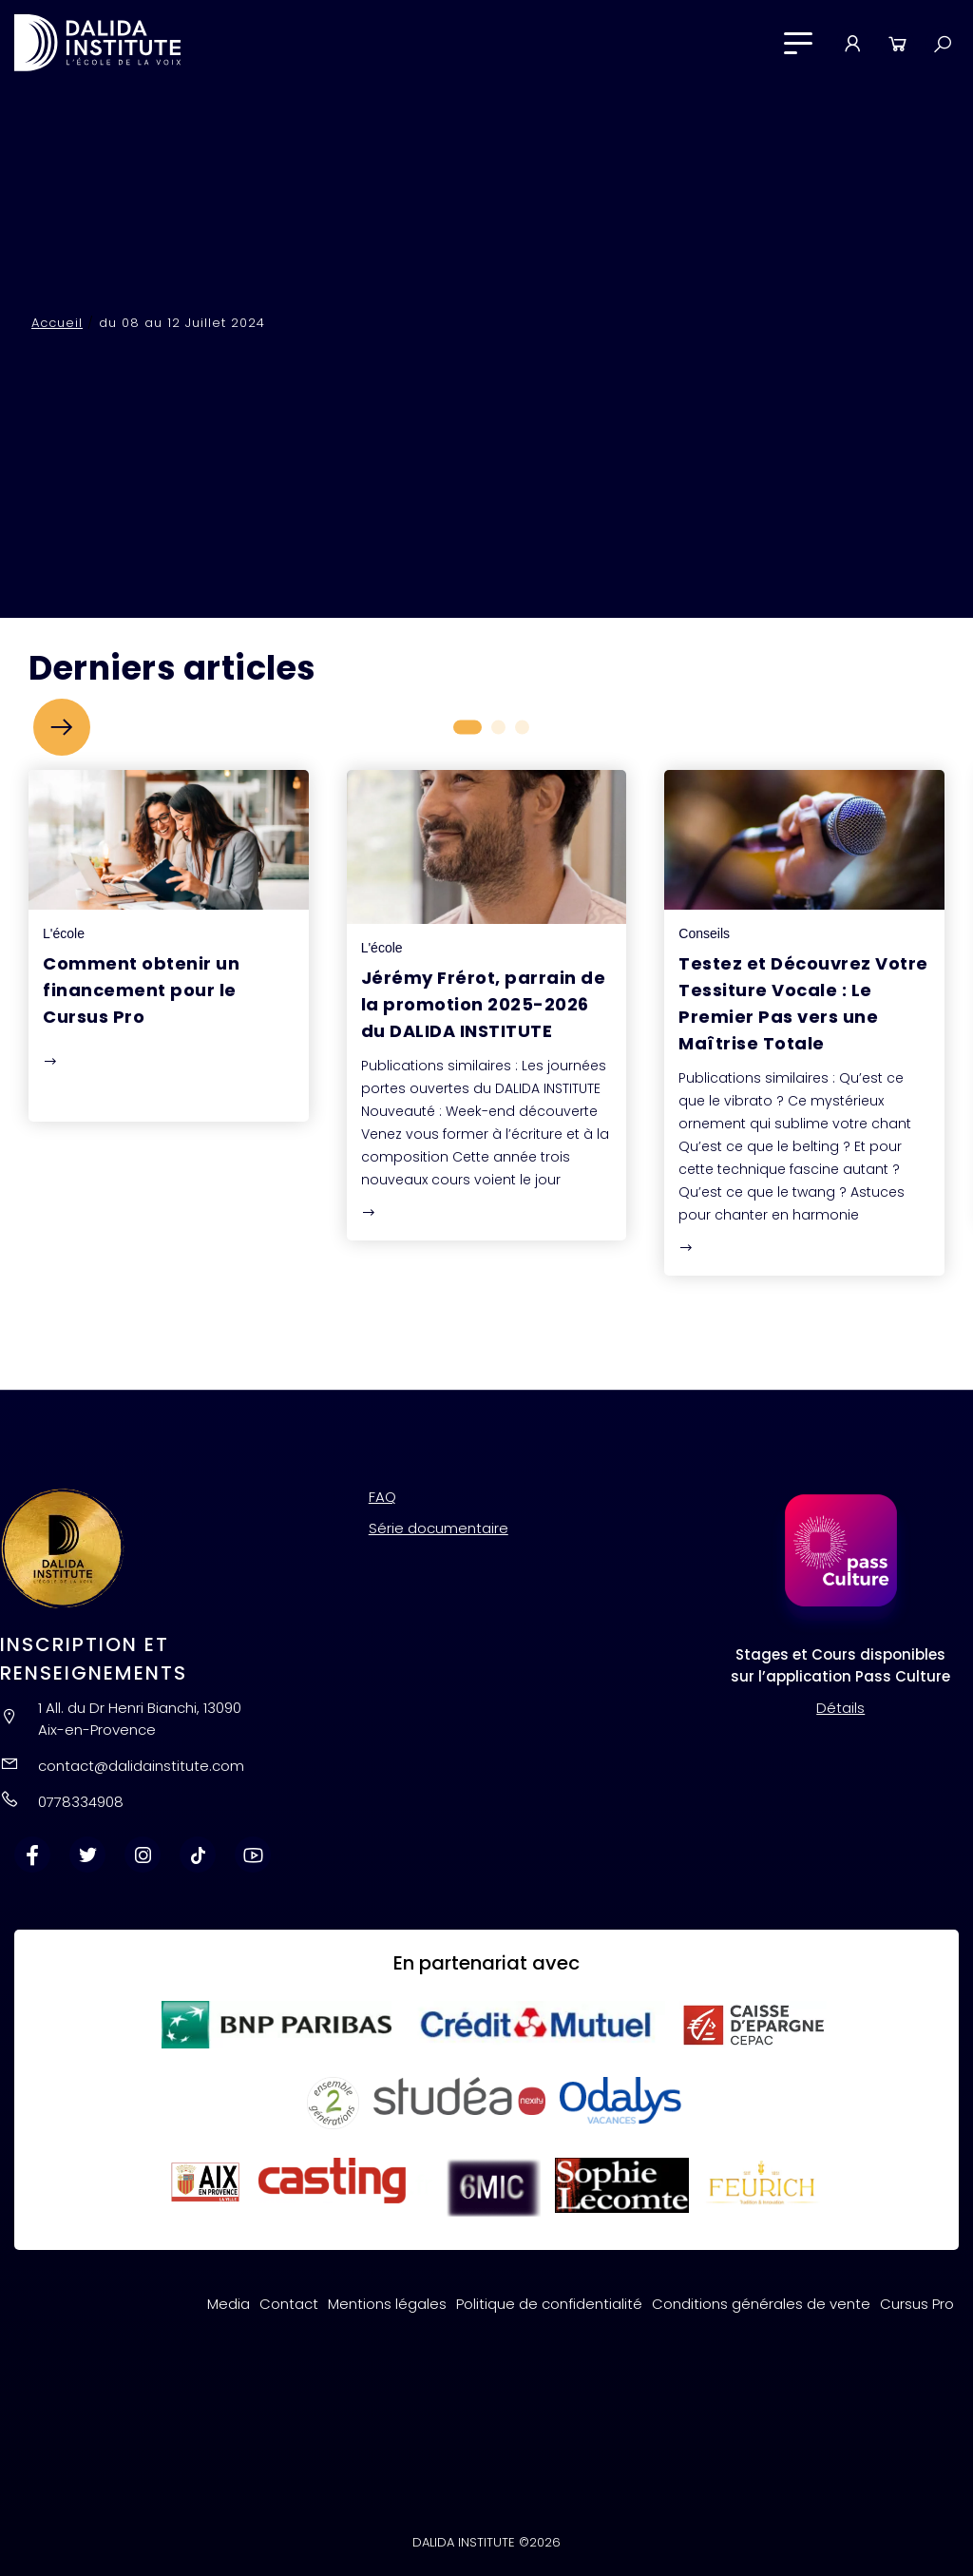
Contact (288, 2304)
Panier (897, 43)
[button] (61, 727)
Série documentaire (438, 1528)
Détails (840, 1708)
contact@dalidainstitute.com (141, 1766)
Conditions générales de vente (761, 2304)
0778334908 (81, 1802)
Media (228, 2304)
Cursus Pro (917, 2304)
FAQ (382, 1497)
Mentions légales (387, 2304)
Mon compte (852, 43)
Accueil (57, 323)
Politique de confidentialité (549, 2304)
